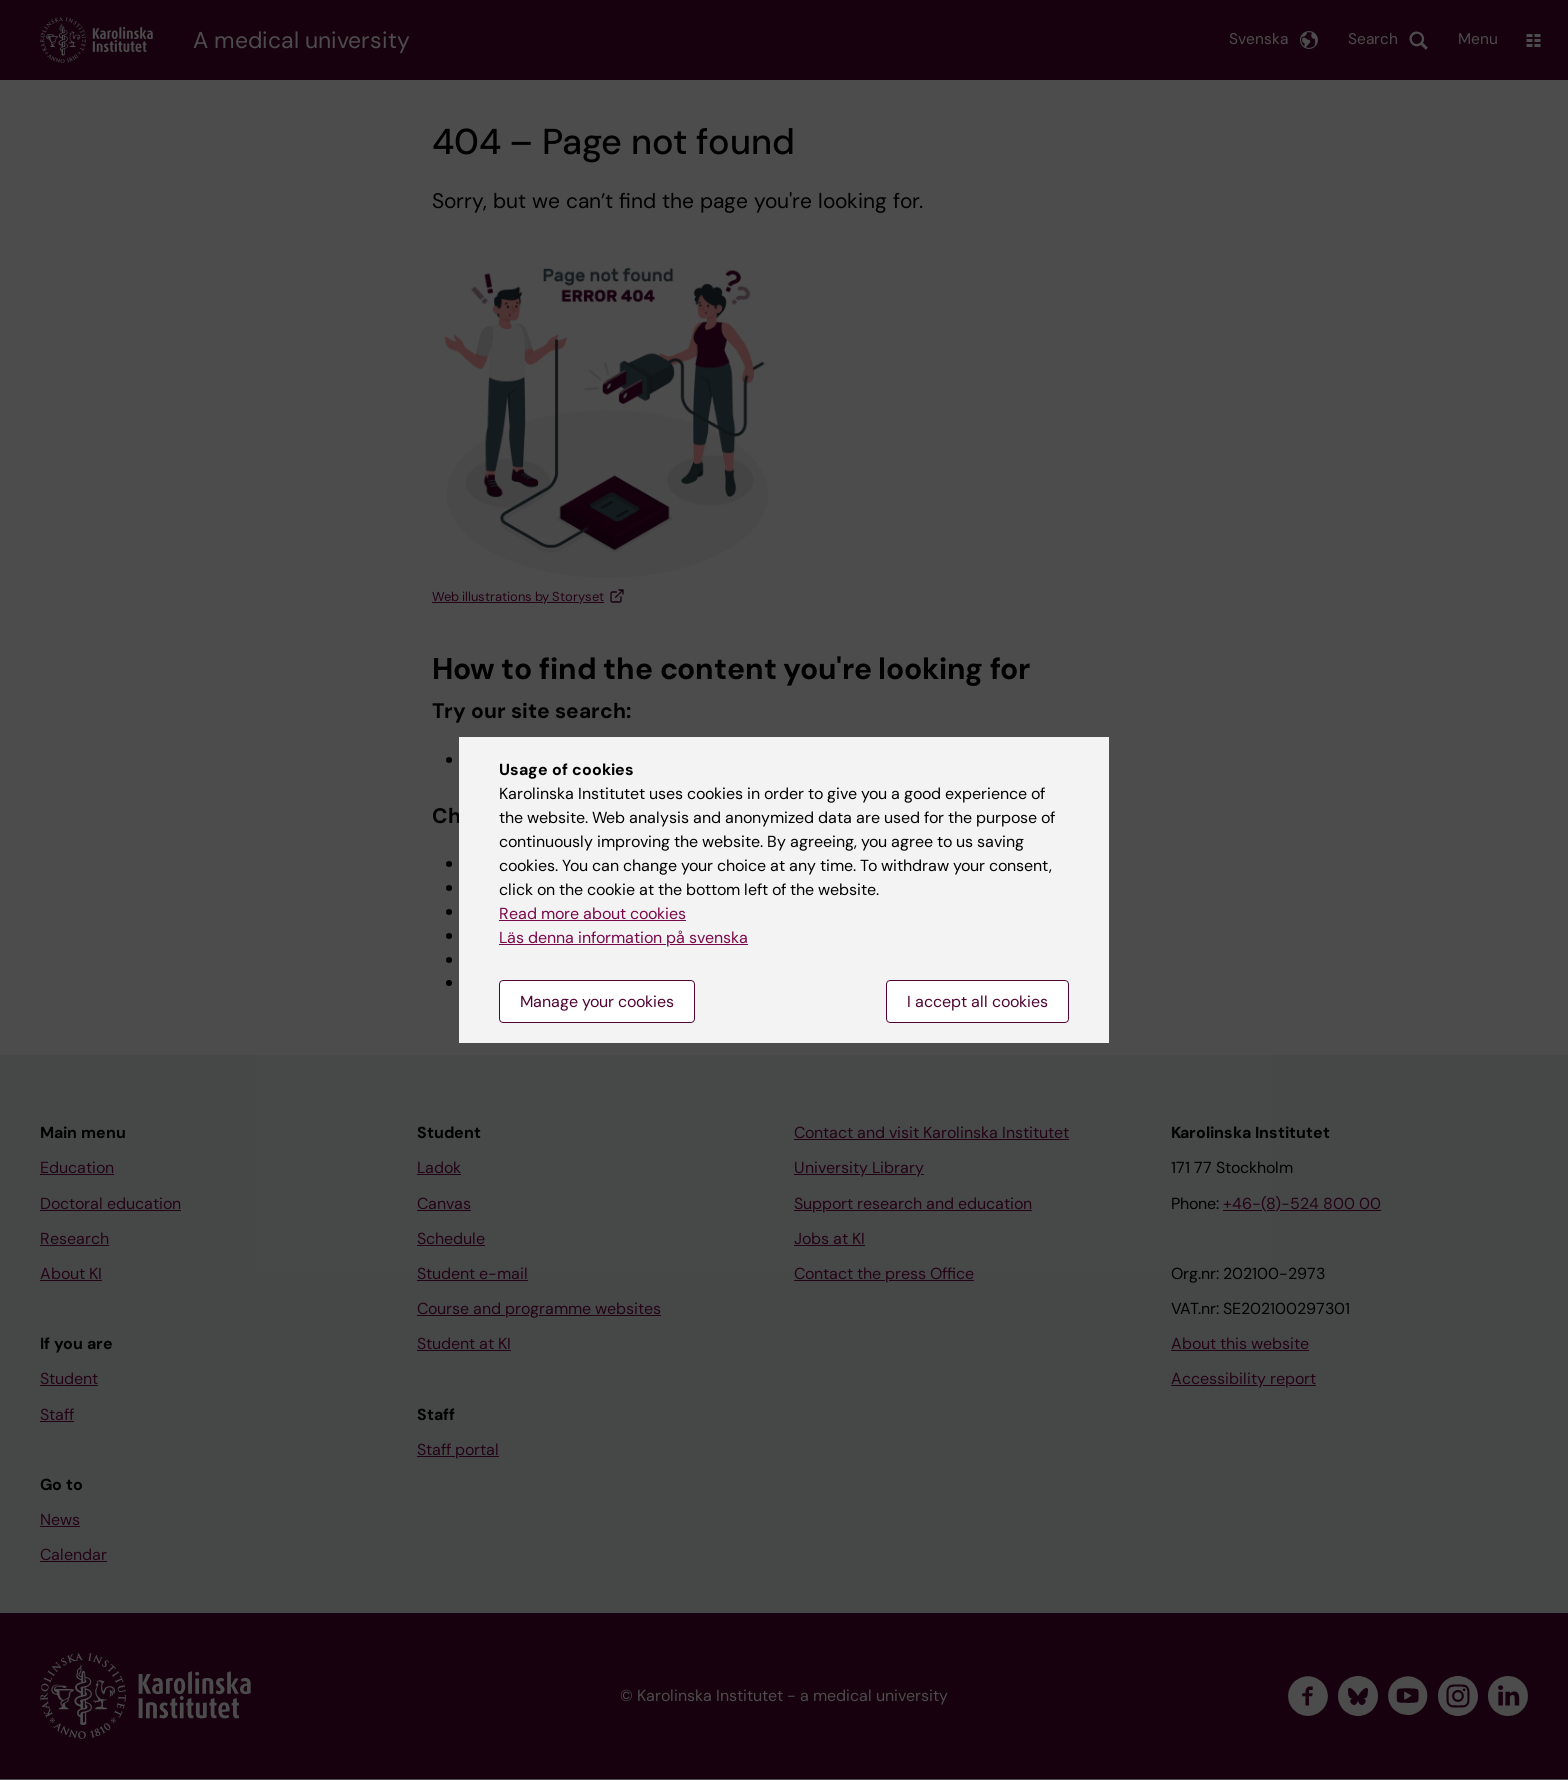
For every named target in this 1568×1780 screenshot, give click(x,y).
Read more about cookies (592, 913)
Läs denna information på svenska (623, 937)
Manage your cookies (597, 1001)
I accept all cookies (977, 1001)
